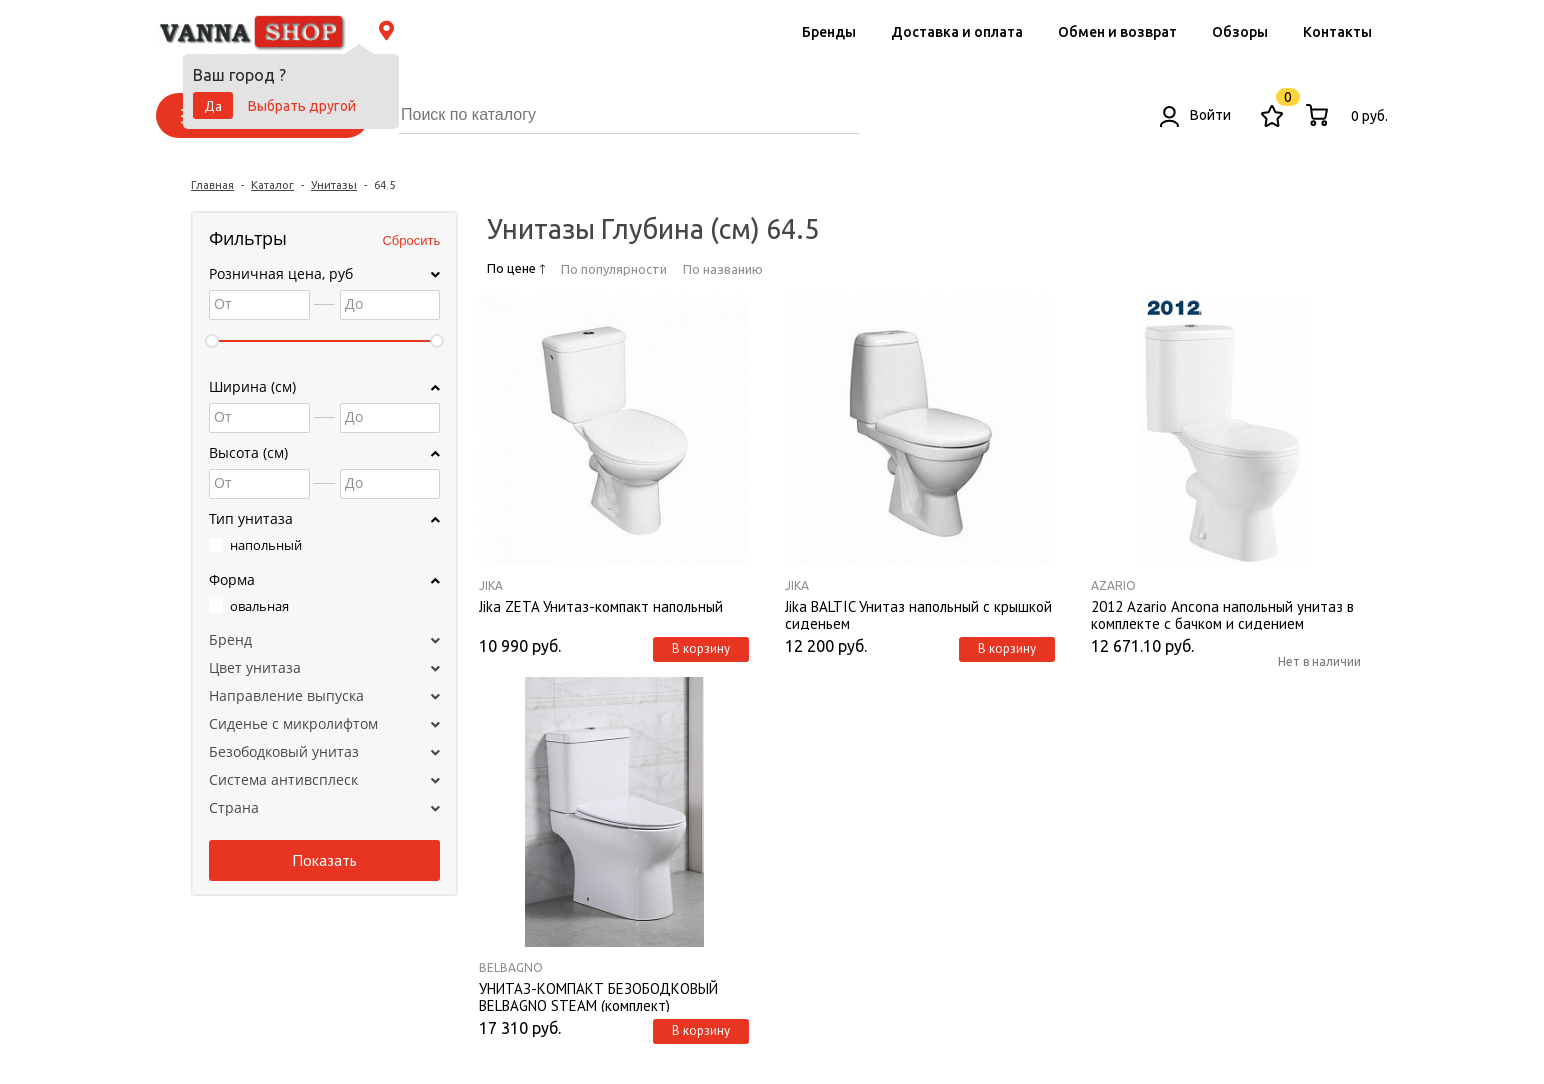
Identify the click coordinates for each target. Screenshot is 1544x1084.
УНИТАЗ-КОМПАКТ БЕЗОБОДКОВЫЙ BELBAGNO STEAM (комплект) (598, 996)
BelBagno (511, 967)
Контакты (1337, 32)
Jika (491, 585)
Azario (1113, 585)
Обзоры (1240, 32)
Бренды (829, 32)
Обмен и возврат (1117, 32)
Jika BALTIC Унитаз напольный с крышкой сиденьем (918, 614)
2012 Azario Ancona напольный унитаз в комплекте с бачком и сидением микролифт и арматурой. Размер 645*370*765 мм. (1222, 614)
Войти (1195, 115)
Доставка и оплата (957, 32)
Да (213, 106)
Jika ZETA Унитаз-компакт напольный (601, 607)
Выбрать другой (302, 106)
